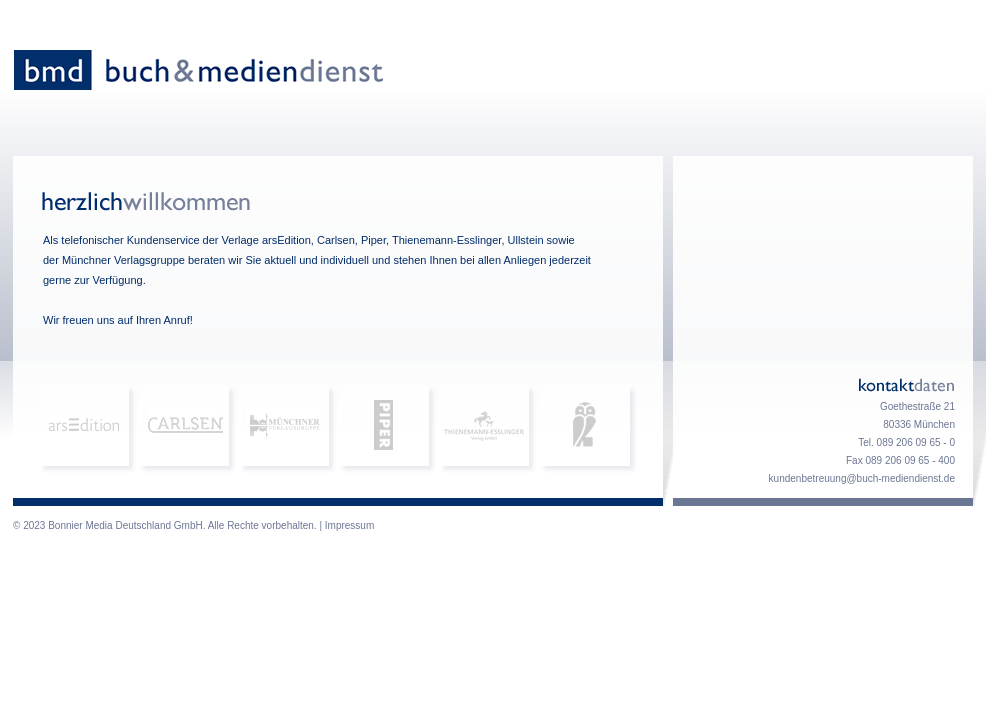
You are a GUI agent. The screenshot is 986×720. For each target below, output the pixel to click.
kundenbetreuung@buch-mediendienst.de (862, 478)
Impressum (349, 525)
